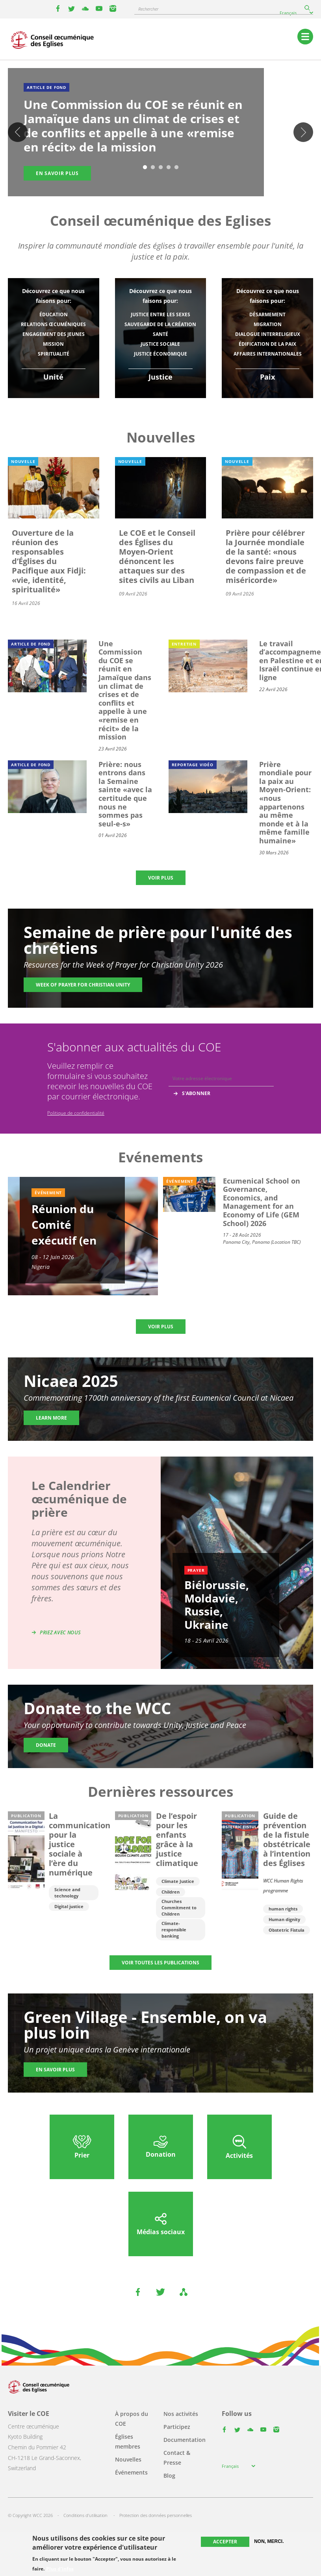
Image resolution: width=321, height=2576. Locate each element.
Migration (268, 324)
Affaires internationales (268, 353)
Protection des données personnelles (155, 2515)
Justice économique (160, 353)
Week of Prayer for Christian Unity (83, 984)
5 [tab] (176, 167)
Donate (46, 1745)
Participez (176, 2426)
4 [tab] (169, 167)
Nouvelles (128, 2459)
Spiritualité (53, 353)
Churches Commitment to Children (179, 1907)
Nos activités (180, 2413)
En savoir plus (55, 2069)
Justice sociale (160, 344)
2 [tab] (153, 167)
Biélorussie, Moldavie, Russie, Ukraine (216, 1604)
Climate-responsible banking (173, 1929)
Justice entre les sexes (160, 314)
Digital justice (68, 1906)
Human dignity (284, 1919)
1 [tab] (145, 167)
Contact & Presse (176, 2457)
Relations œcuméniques (53, 324)
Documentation (184, 2439)
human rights (283, 1909)
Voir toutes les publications (160, 1962)
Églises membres (127, 2441)
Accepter (225, 2541)
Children (170, 1892)
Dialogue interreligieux (267, 334)
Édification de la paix (267, 344)
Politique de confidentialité (75, 1113)
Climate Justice (177, 1881)
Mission (53, 344)
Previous (18, 132)
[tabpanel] (160, 132)
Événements (131, 2472)
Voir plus (160, 877)
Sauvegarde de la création (160, 324)
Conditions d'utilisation (85, 2515)
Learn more (51, 1417)
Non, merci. (269, 2541)
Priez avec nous (60, 1632)
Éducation (53, 314)
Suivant (303, 132)
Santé (160, 334)
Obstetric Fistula (286, 1930)
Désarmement (267, 314)
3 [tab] (161, 167)
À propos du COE (131, 2418)
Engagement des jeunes (53, 334)
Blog (169, 2475)
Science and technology (67, 1892)
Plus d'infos (60, 2569)
